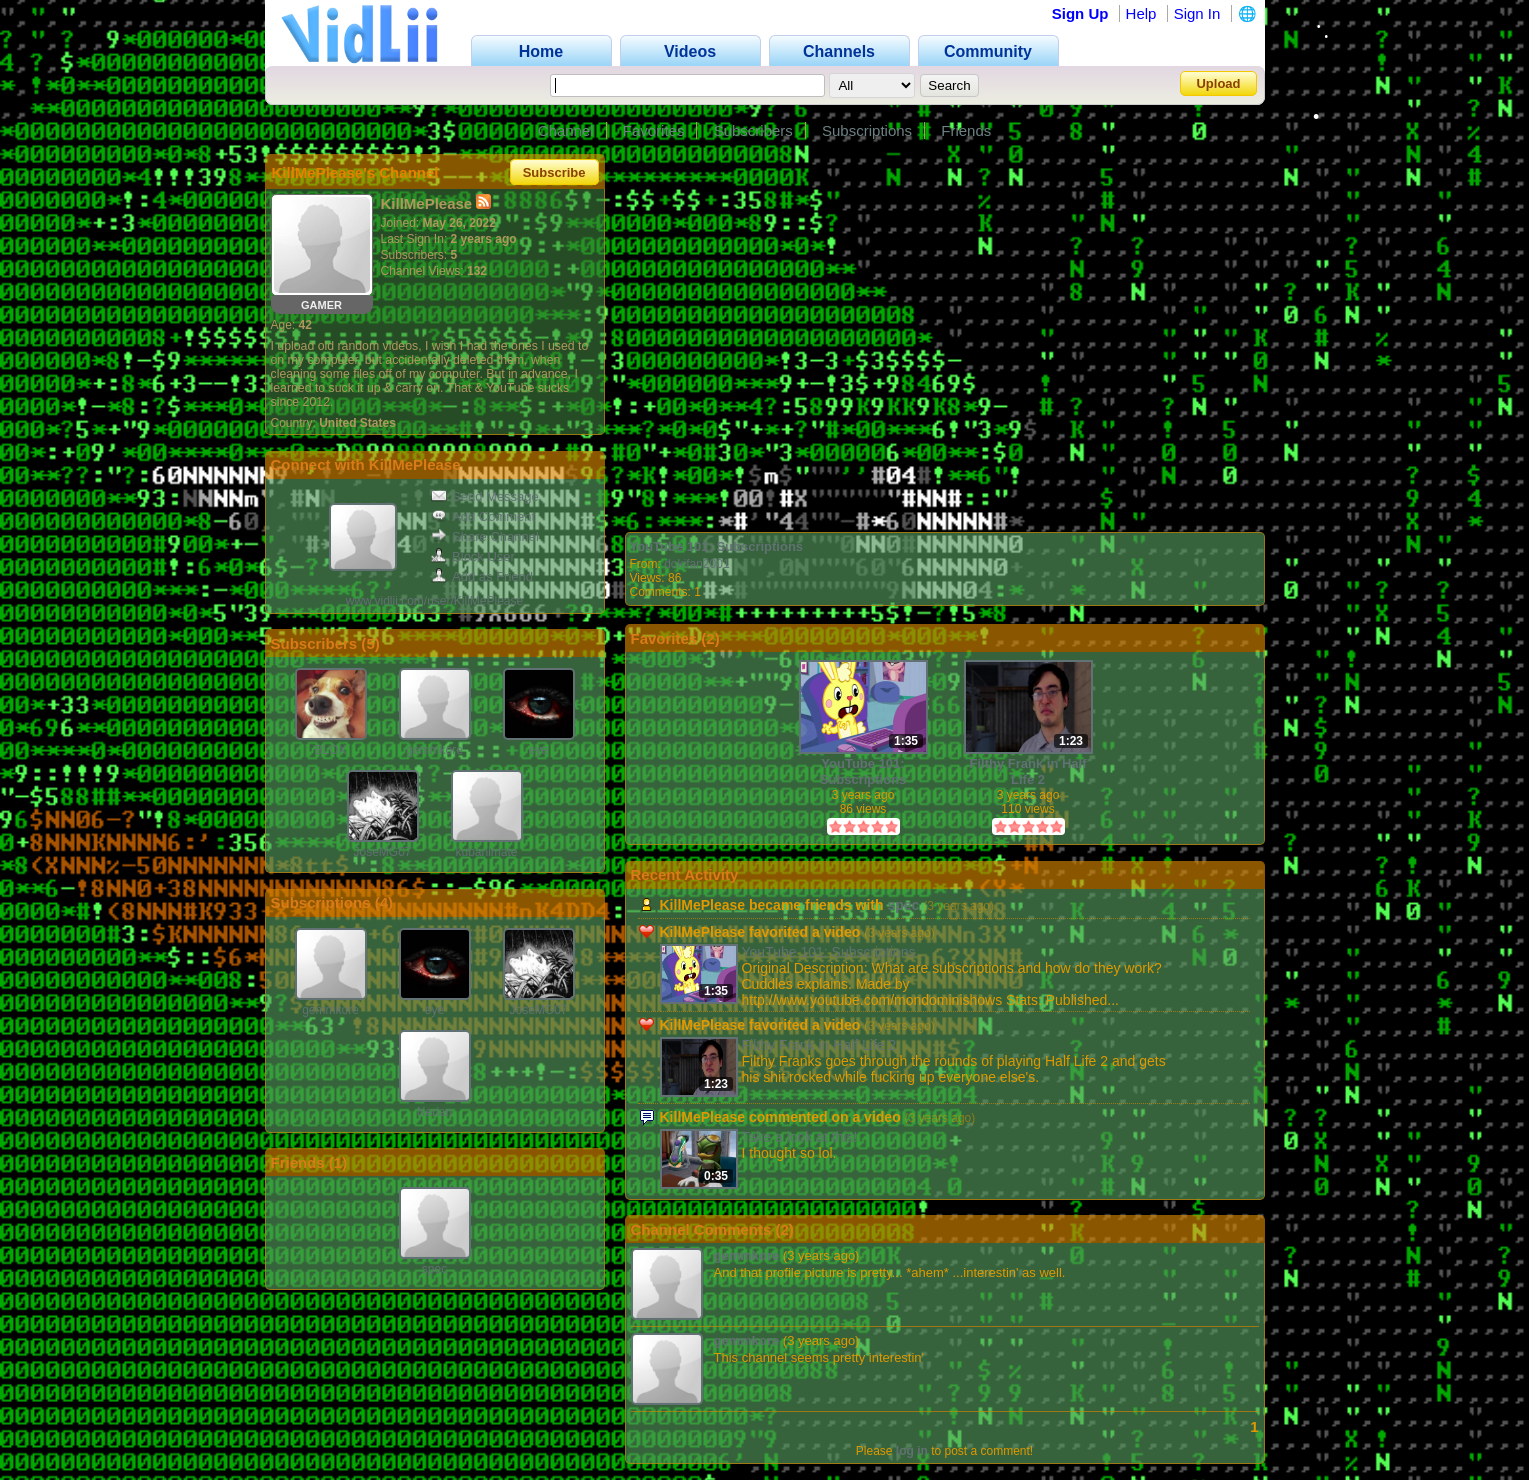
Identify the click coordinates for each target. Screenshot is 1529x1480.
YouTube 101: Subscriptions (717, 546)
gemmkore (434, 750)
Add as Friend (482, 576)
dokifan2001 (696, 564)
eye (538, 750)
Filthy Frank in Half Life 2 (1027, 771)
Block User (473, 556)
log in (912, 1451)
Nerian (434, 1112)
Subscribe (554, 172)
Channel (566, 130)
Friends (966, 130)
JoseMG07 (382, 852)
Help (1141, 13)
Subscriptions (867, 130)
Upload (1218, 83)
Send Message (485, 496)
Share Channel (485, 536)
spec (434, 1269)
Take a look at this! (800, 1137)
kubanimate (486, 852)
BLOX (330, 750)
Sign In (1197, 13)
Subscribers (753, 130)
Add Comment (483, 516)
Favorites (654, 130)
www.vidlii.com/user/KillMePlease (434, 601)
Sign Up (1080, 13)
